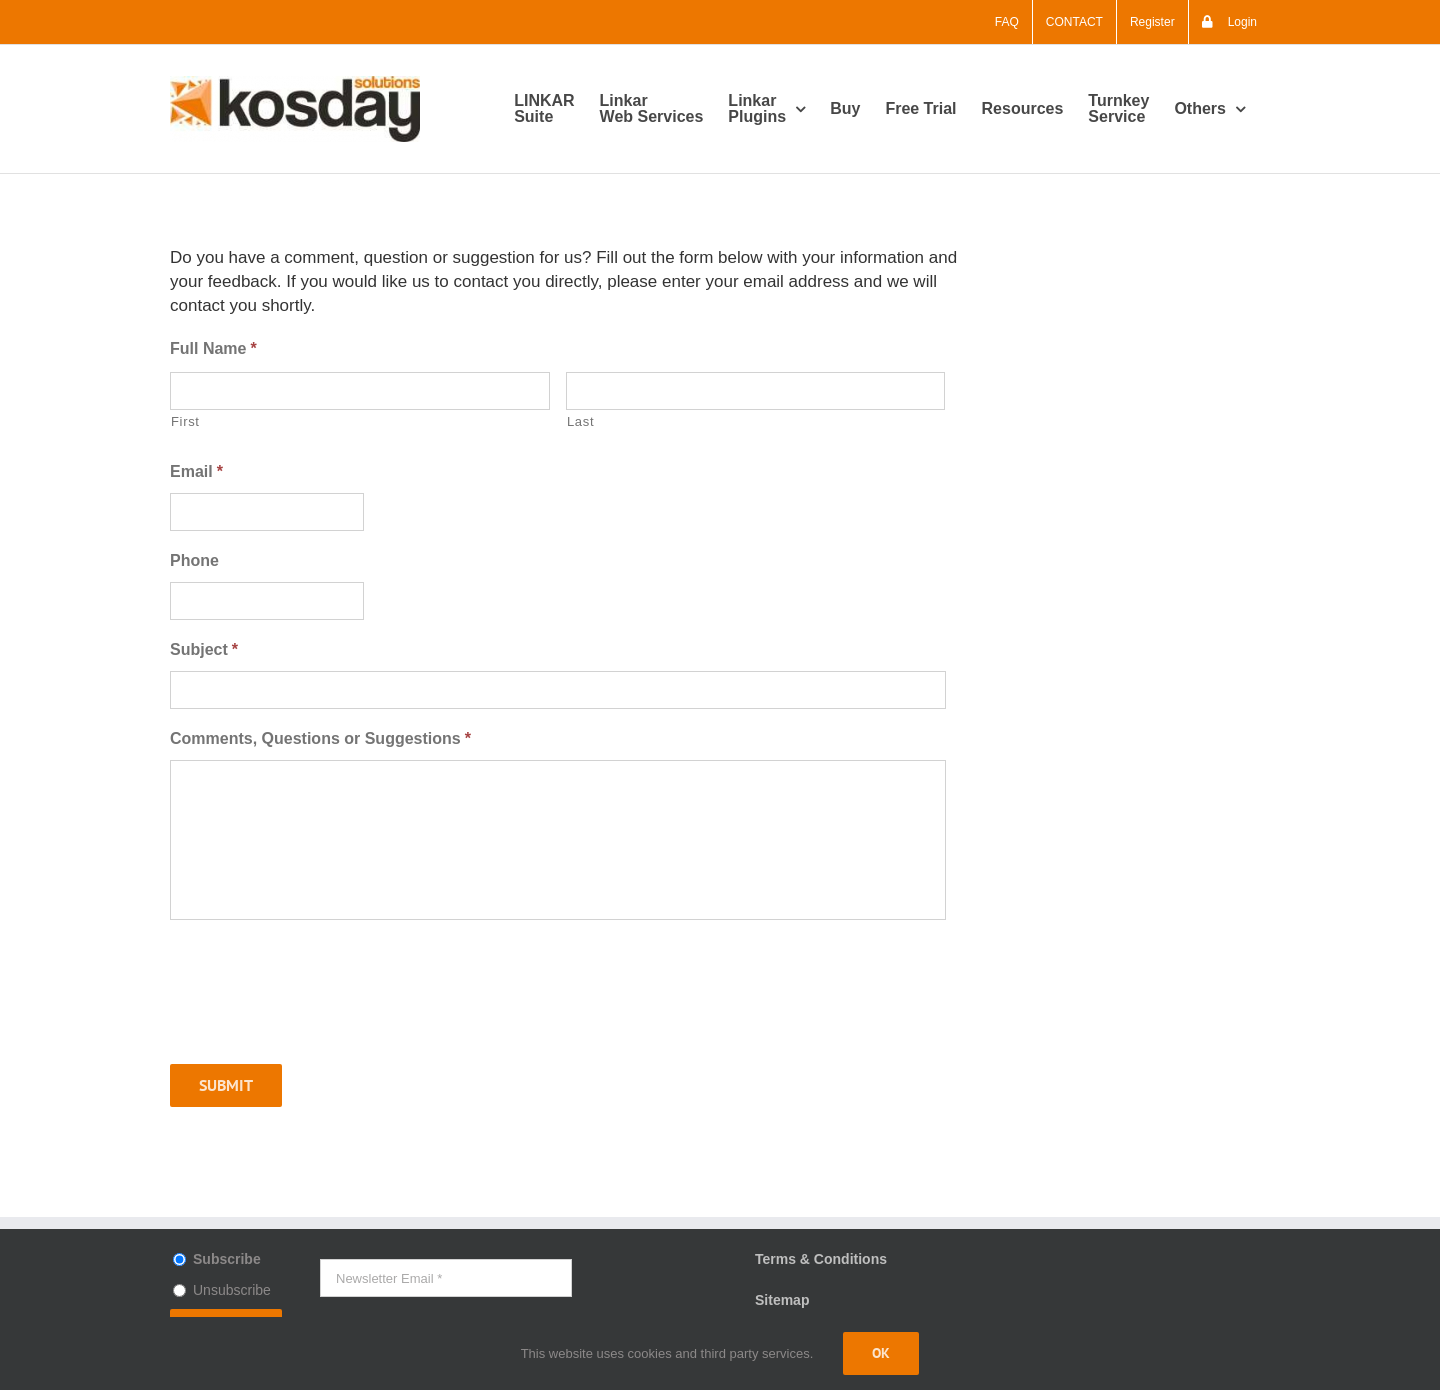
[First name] (360, 391)
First (185, 421)
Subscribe (227, 1259)
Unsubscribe (232, 1290)
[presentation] (322, 1010)
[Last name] (756, 391)
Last (580, 421)
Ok (881, 1353)
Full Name (213, 348)
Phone (194, 560)
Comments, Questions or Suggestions (320, 738)
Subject (204, 649)
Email (196, 471)
